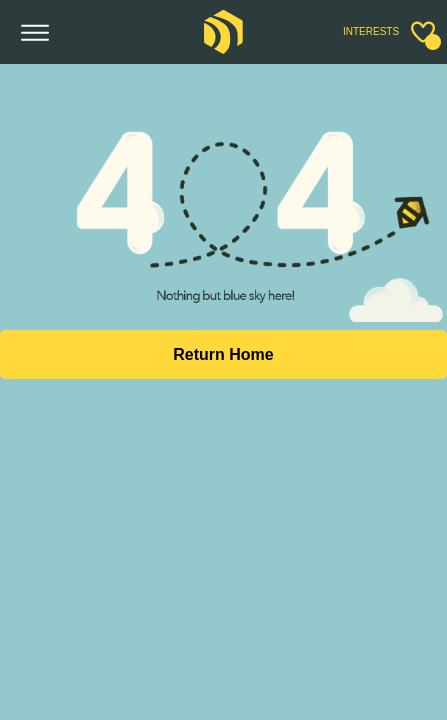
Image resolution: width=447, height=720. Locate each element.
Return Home (223, 354)
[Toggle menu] (35, 33)
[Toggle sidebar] (423, 32)
